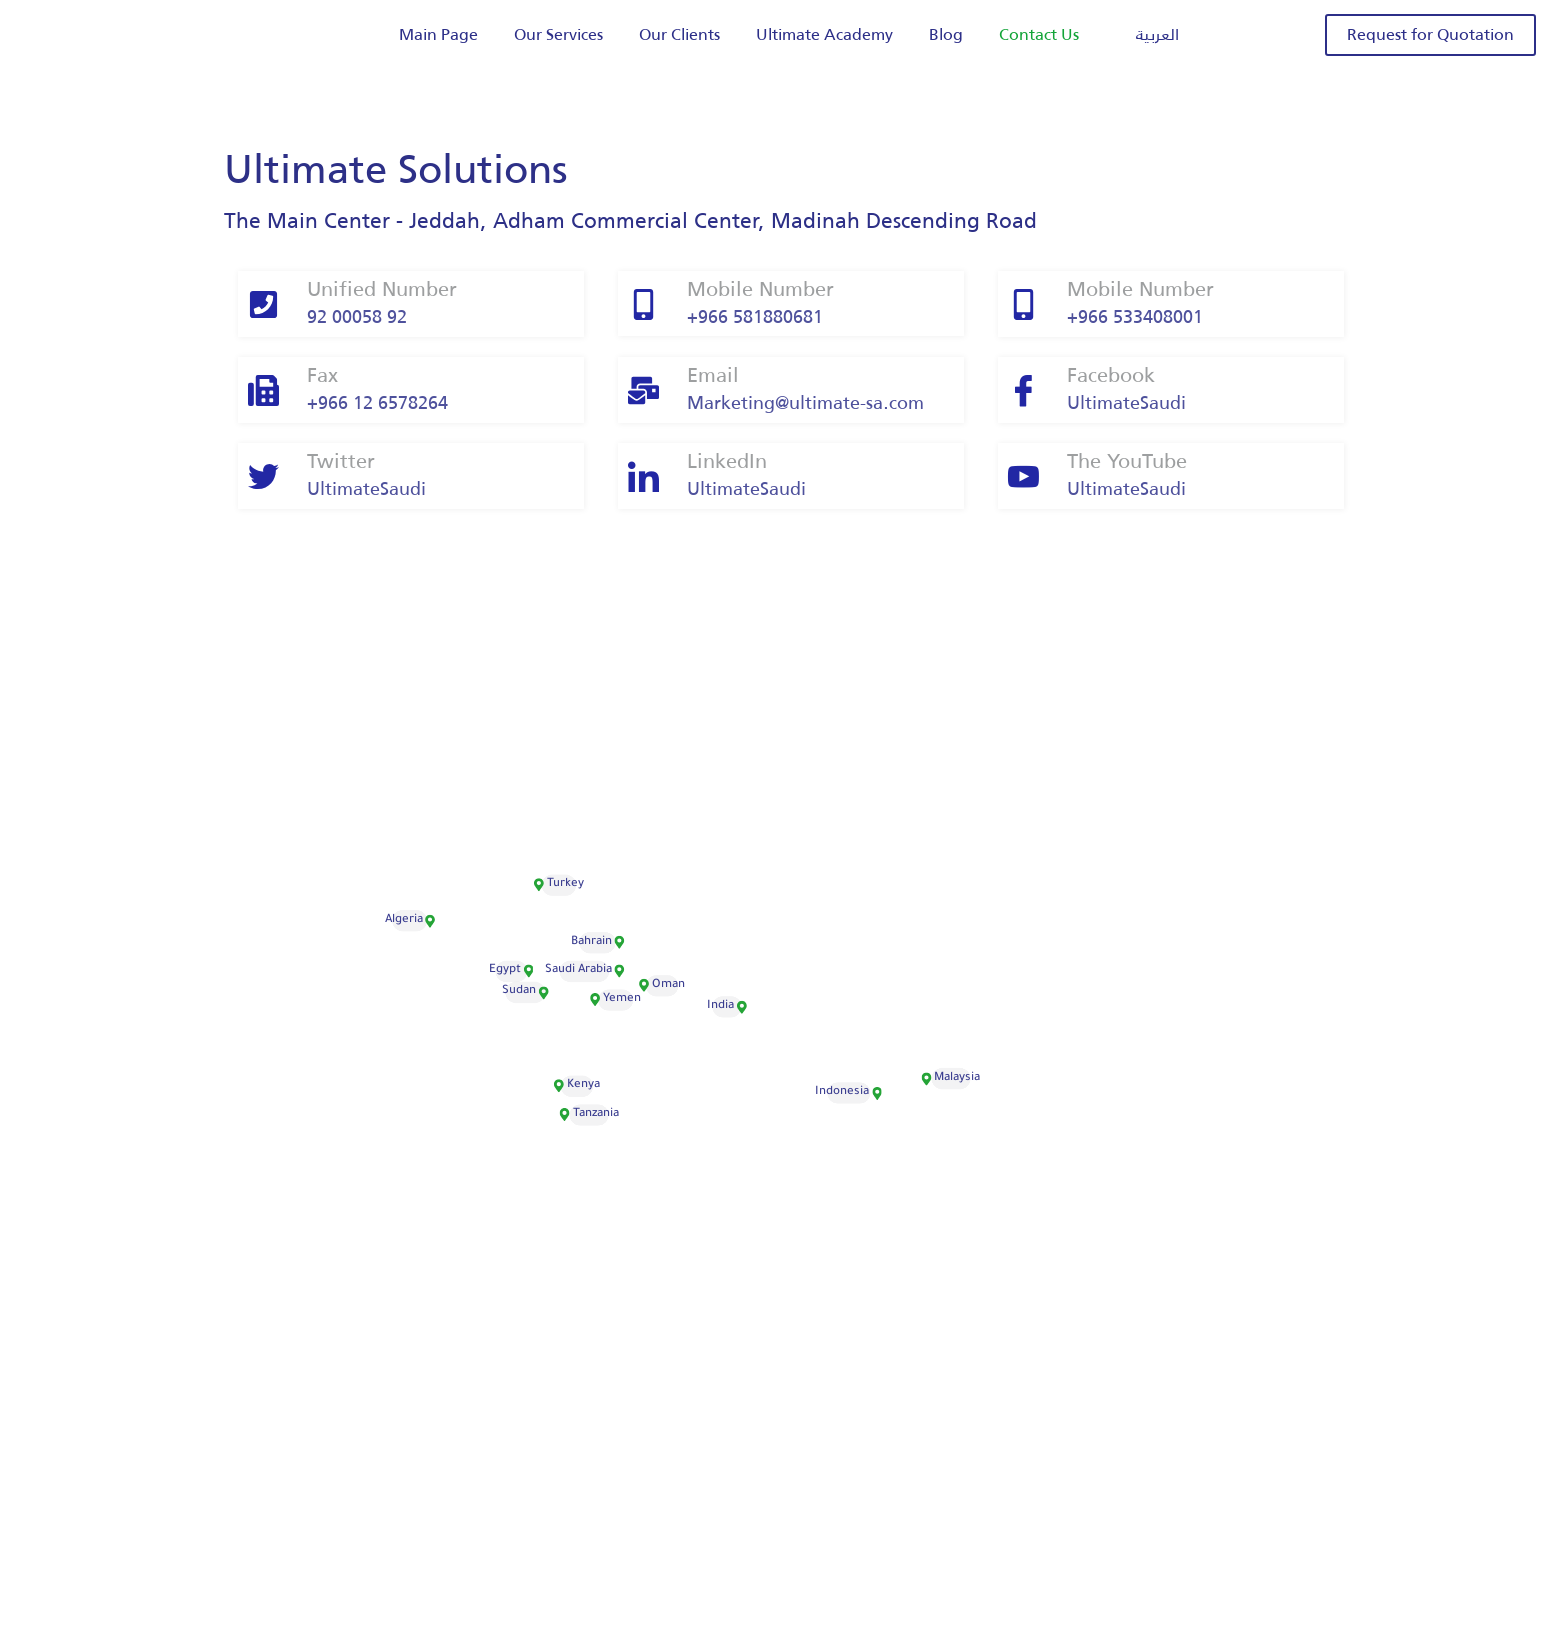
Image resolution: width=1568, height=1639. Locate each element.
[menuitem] (1147, 35)
